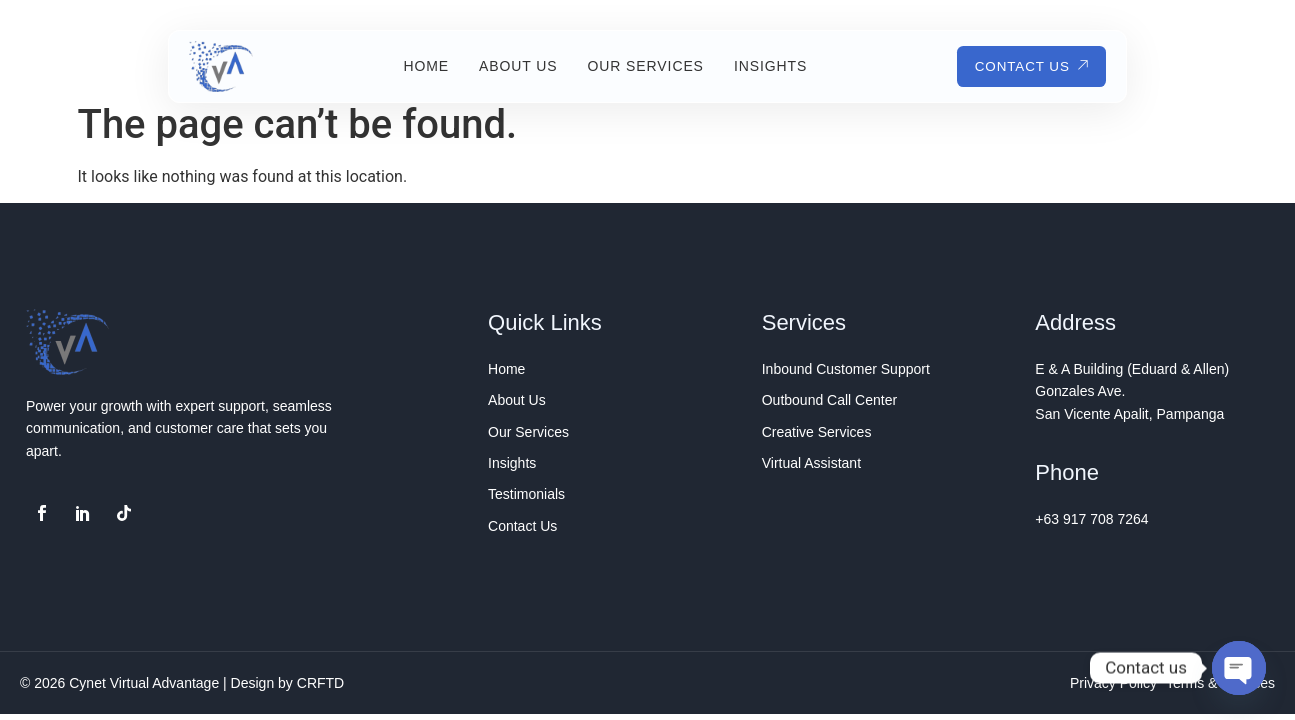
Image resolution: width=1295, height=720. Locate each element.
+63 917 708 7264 (1091, 519)
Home (421, 66)
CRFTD (320, 683)
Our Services (641, 66)
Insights (765, 66)
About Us (513, 66)
